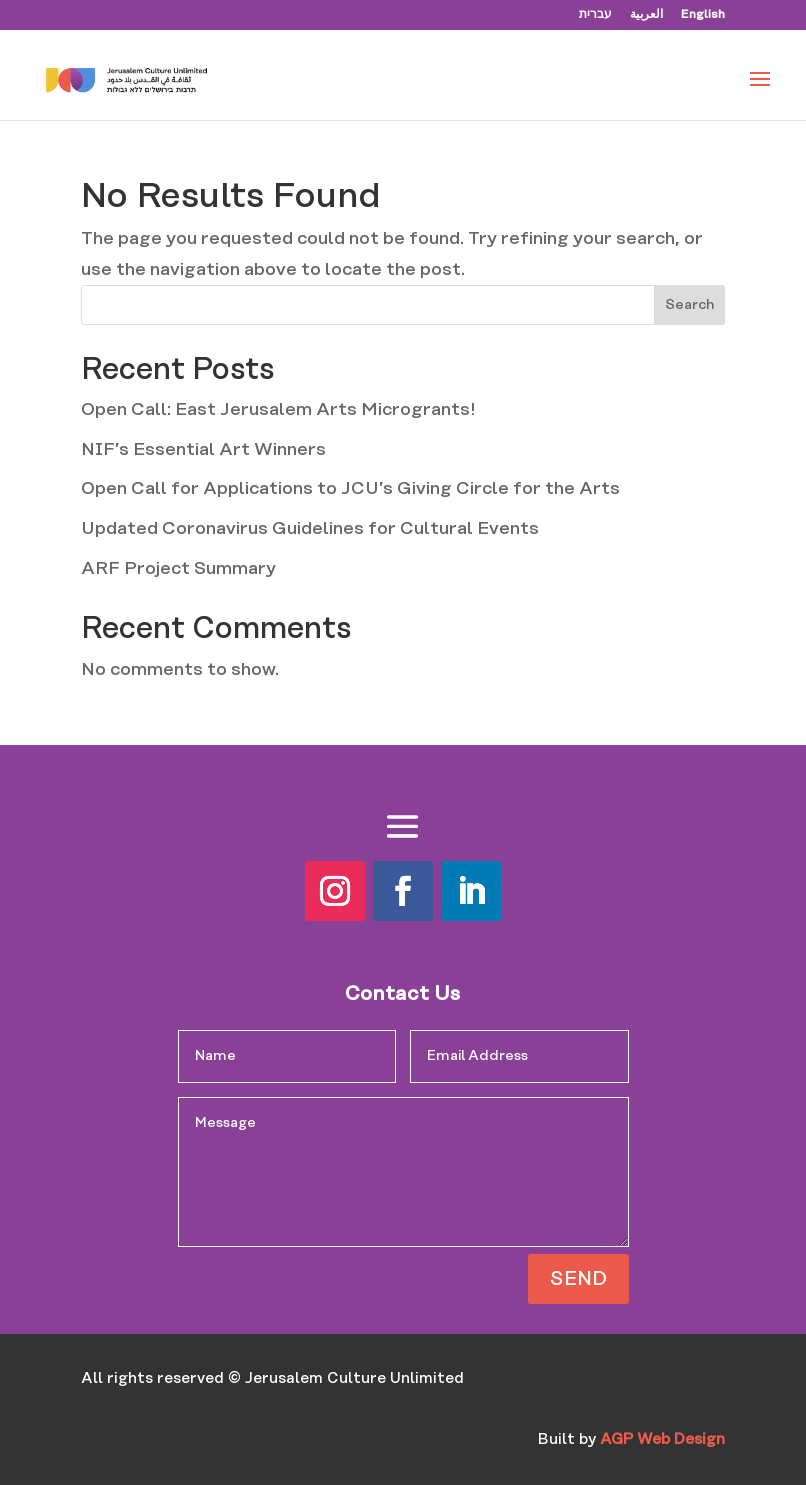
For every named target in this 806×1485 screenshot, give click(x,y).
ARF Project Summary (178, 569)
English (703, 15)
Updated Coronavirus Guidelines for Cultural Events (310, 529)
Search (690, 305)
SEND (578, 1279)
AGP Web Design (662, 1439)
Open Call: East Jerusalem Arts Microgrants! (278, 410)
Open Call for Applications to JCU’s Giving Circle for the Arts (350, 489)
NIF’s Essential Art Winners (203, 450)
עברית (595, 15)
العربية (646, 15)
